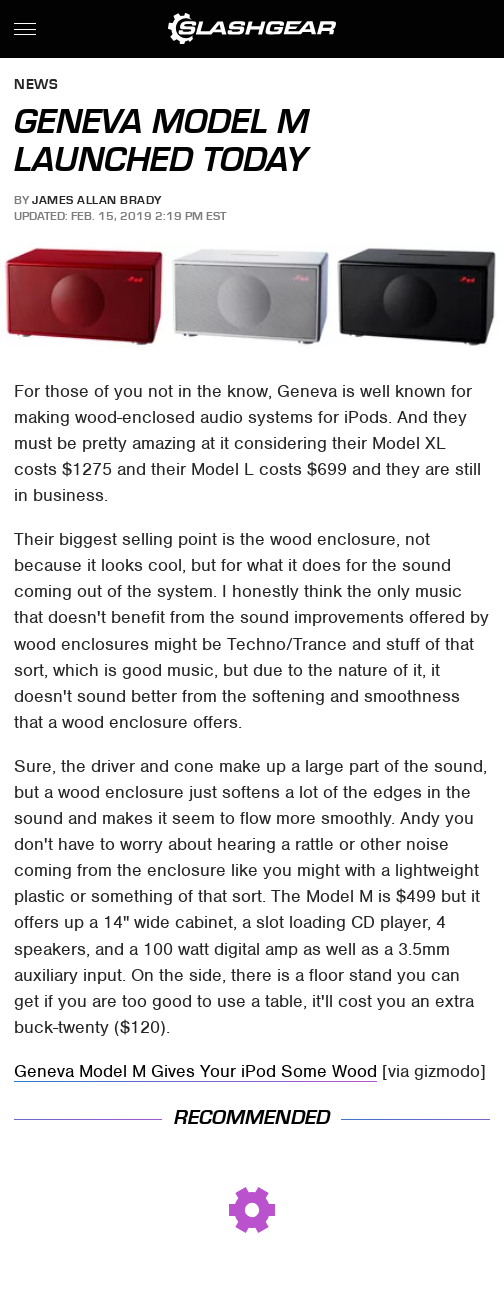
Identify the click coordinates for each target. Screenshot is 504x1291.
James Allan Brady (97, 200)
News (36, 85)
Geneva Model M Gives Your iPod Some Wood (195, 1071)
